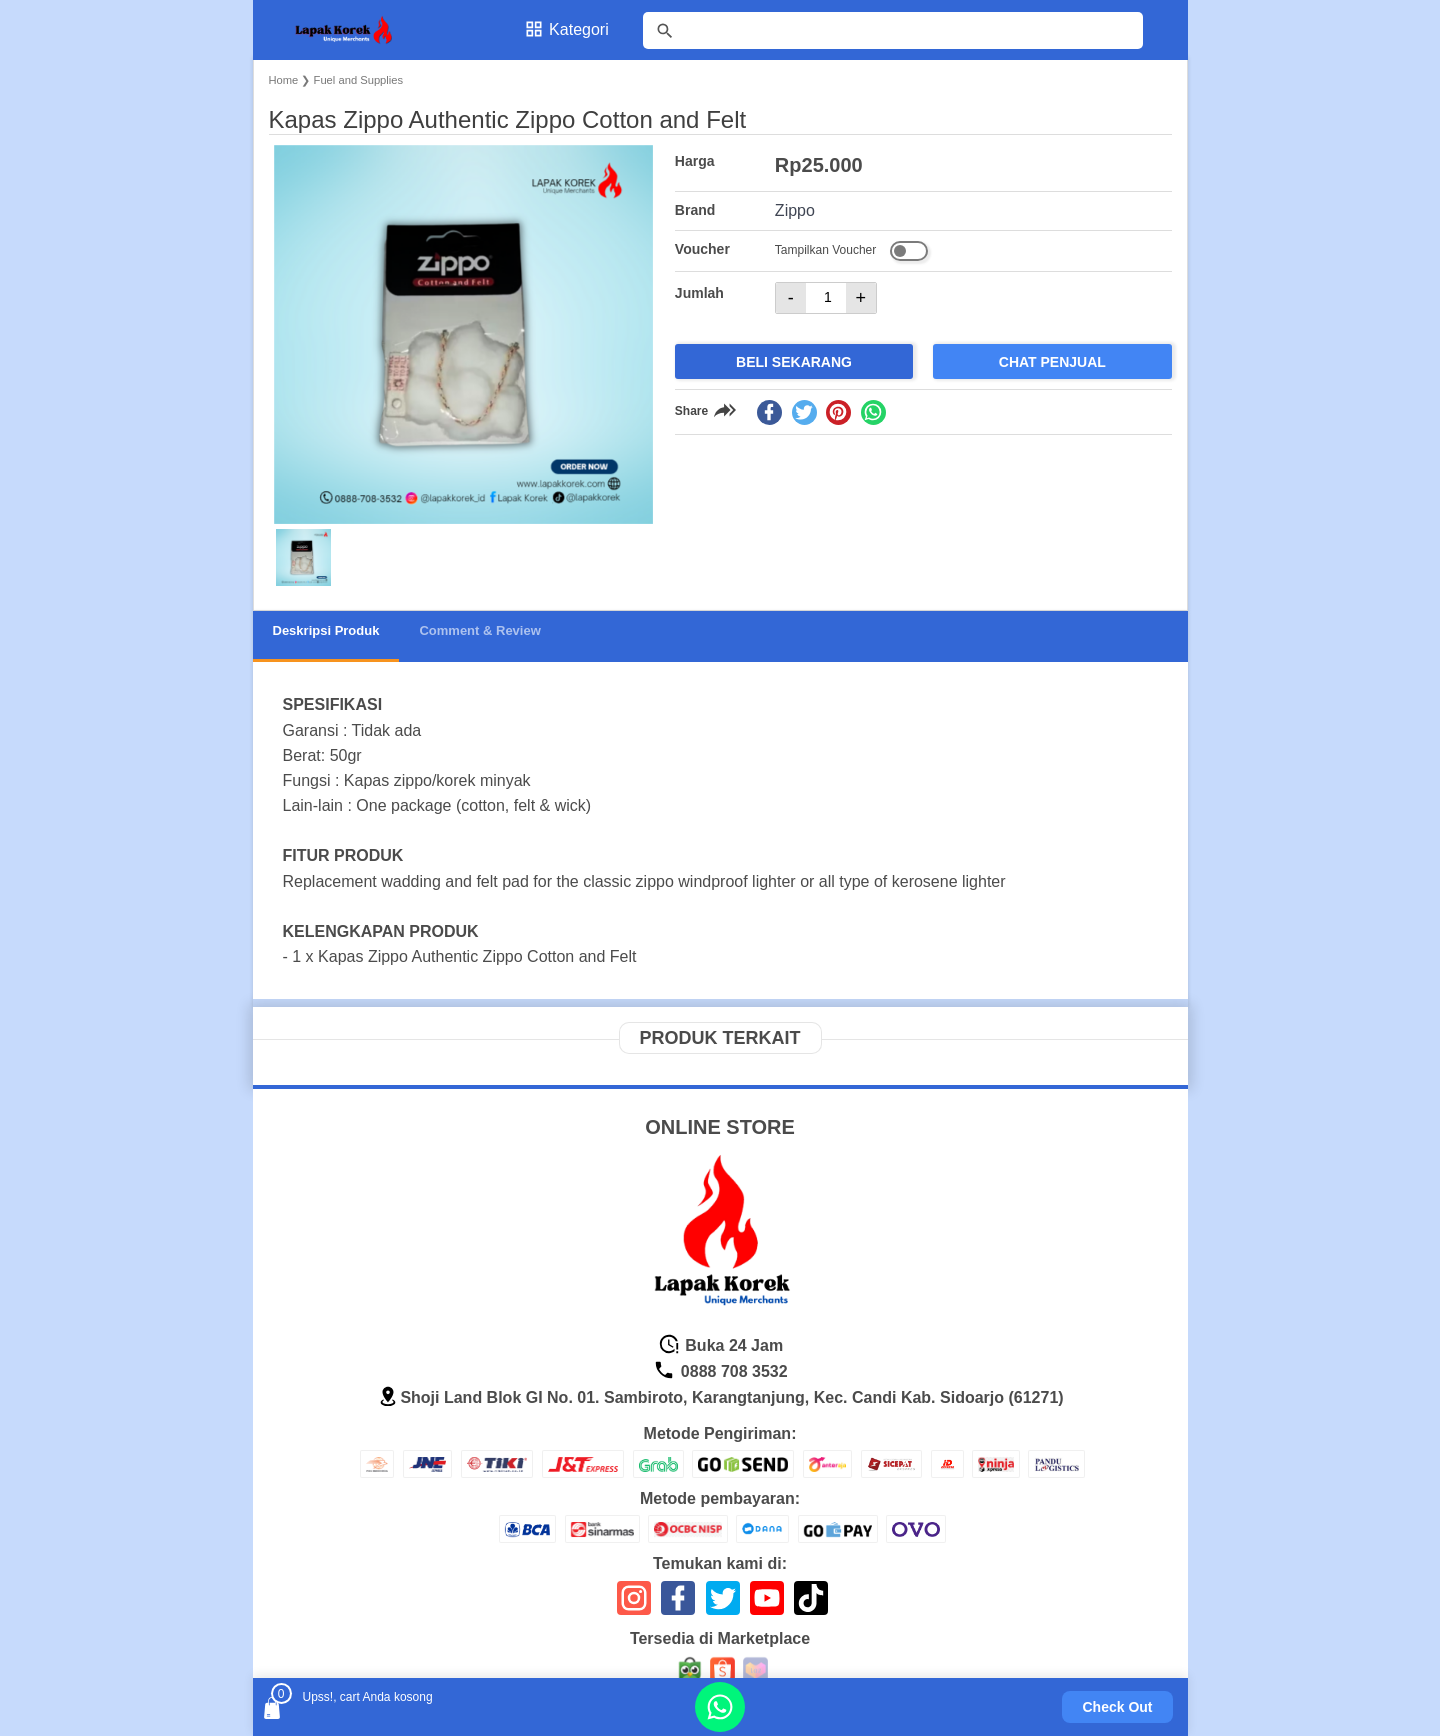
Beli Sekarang (794, 362)
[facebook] (769, 412)
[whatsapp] (873, 412)
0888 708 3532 (720, 1371)
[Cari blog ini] (893, 30)
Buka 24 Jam (720, 1345)
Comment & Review (479, 630)
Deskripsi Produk (326, 630)
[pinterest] (838, 412)
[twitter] (804, 412)
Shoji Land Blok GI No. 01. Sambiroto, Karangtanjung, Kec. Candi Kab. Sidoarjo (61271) (720, 1397)
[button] (303, 557)
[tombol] (665, 31)
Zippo (795, 210)
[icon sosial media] (634, 1605)
